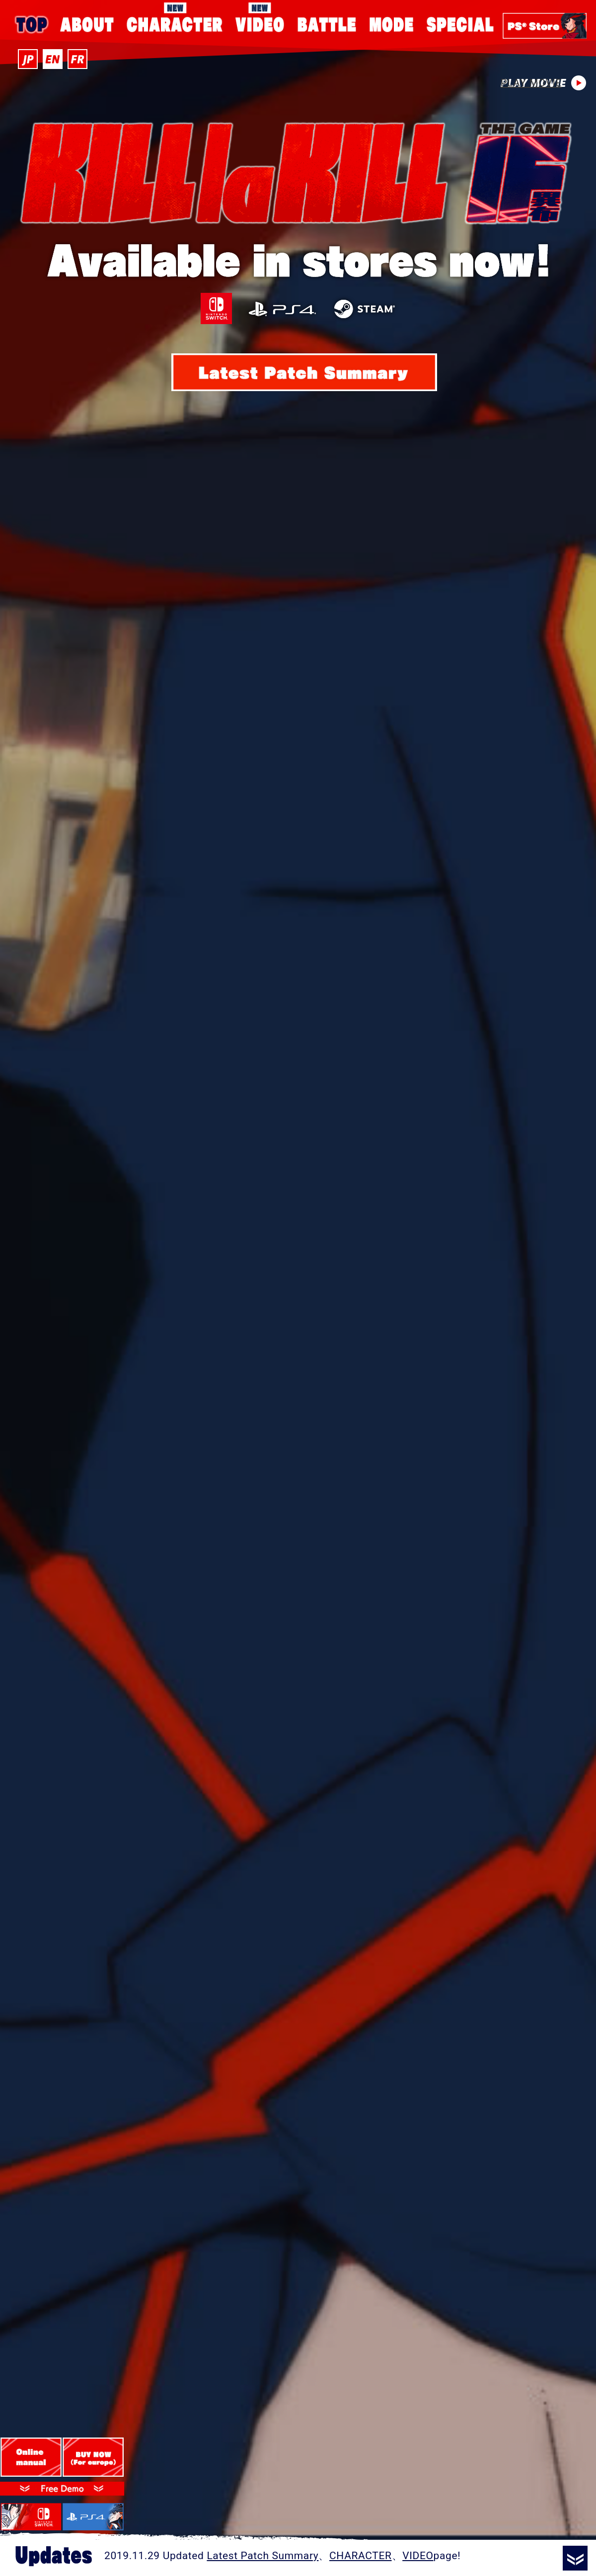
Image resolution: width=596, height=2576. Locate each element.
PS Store (545, 26)
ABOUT (88, 24)
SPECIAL (460, 24)
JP (28, 59)
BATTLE (326, 24)
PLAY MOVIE (543, 76)
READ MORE (575, 2558)
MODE (391, 24)
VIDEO (259, 7)
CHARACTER (175, 7)
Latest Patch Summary (262, 2556)
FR (77, 59)
